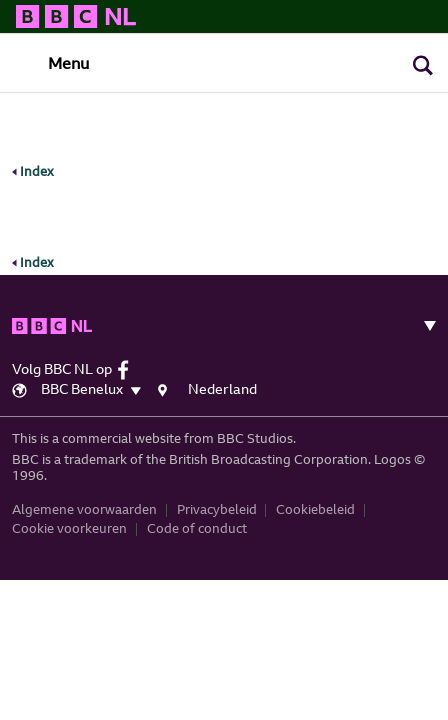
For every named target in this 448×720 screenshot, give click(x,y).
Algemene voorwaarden (84, 500)
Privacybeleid (217, 500)
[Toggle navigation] (51, 64)
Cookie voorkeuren (69, 520)
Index (33, 172)
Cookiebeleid (315, 500)
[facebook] (128, 361)
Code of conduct (197, 520)
